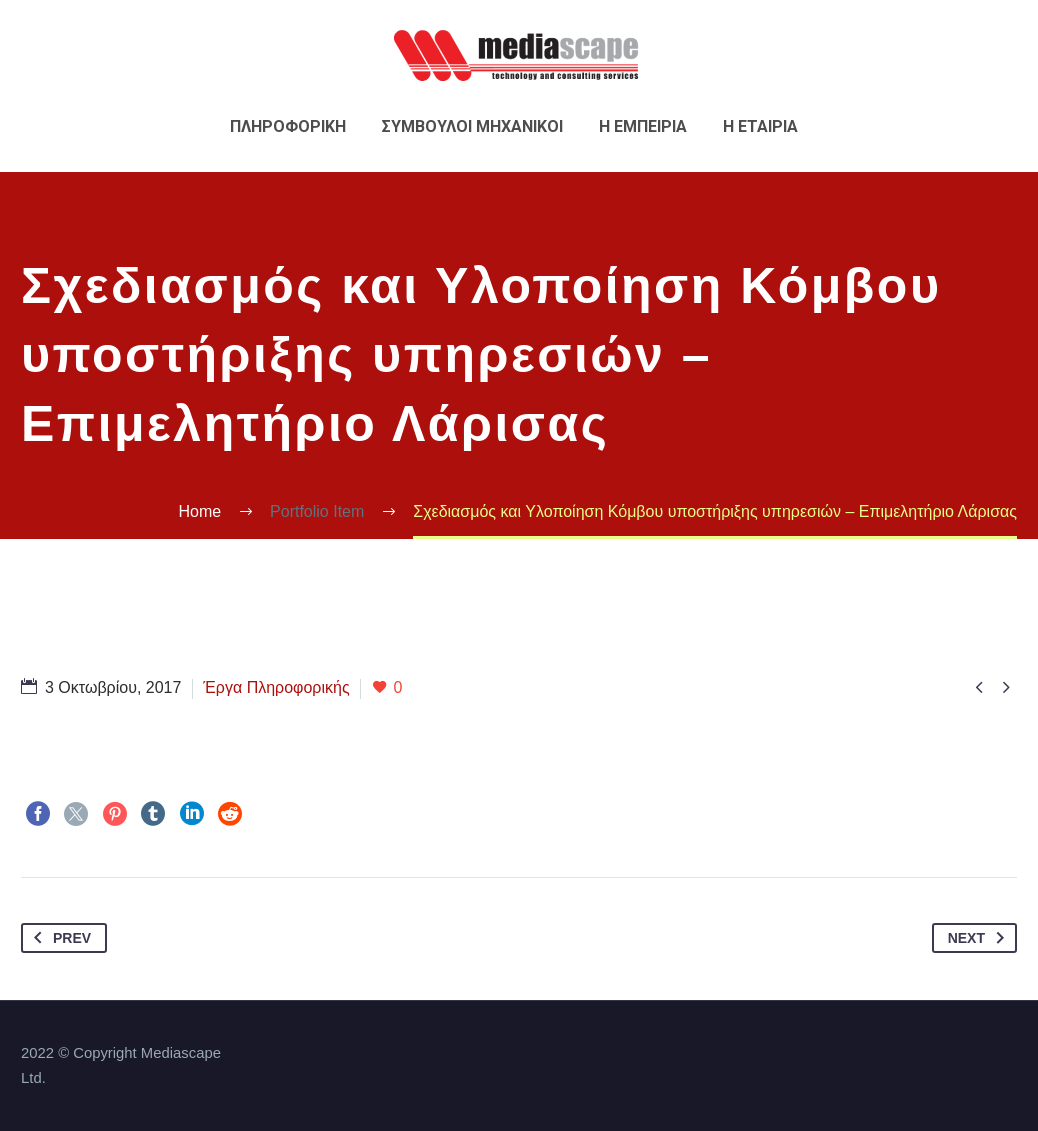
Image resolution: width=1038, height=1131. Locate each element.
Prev (58, 938)
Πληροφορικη (288, 126)
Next (980, 938)
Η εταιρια (760, 126)
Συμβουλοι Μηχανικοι (472, 126)
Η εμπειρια (643, 126)
